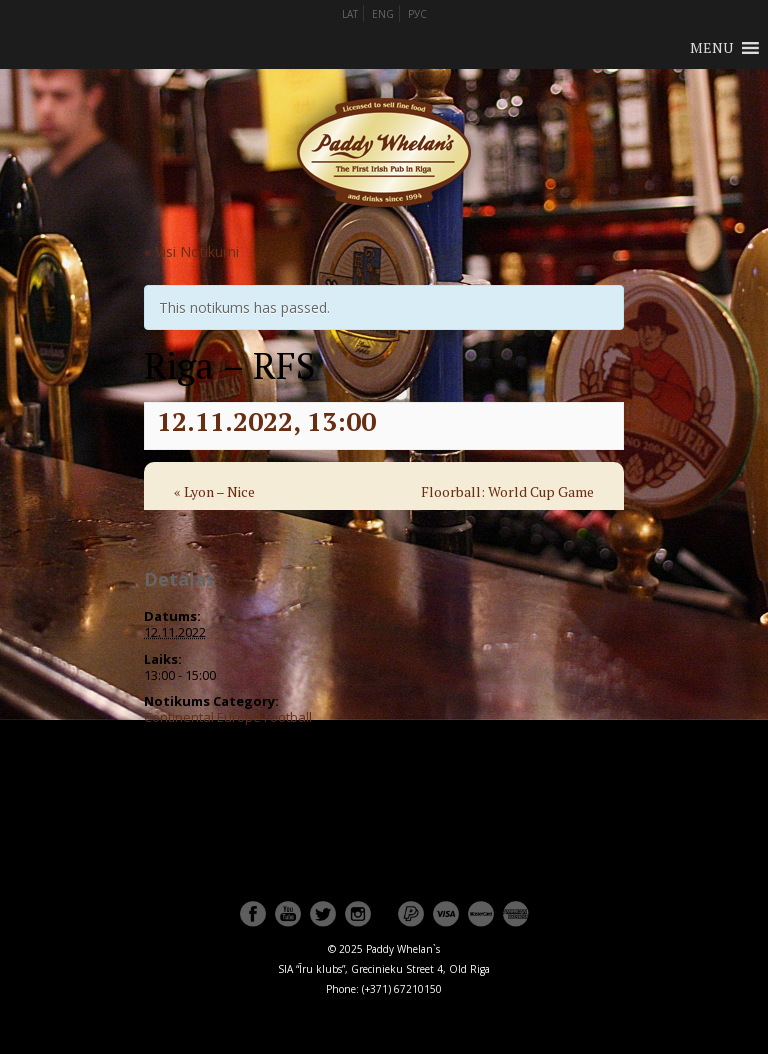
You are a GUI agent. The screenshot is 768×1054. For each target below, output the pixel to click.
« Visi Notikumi (191, 251)
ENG (383, 14)
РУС (417, 14)
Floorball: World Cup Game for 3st (507, 505)
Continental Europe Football (228, 717)
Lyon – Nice (214, 491)
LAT (350, 14)
